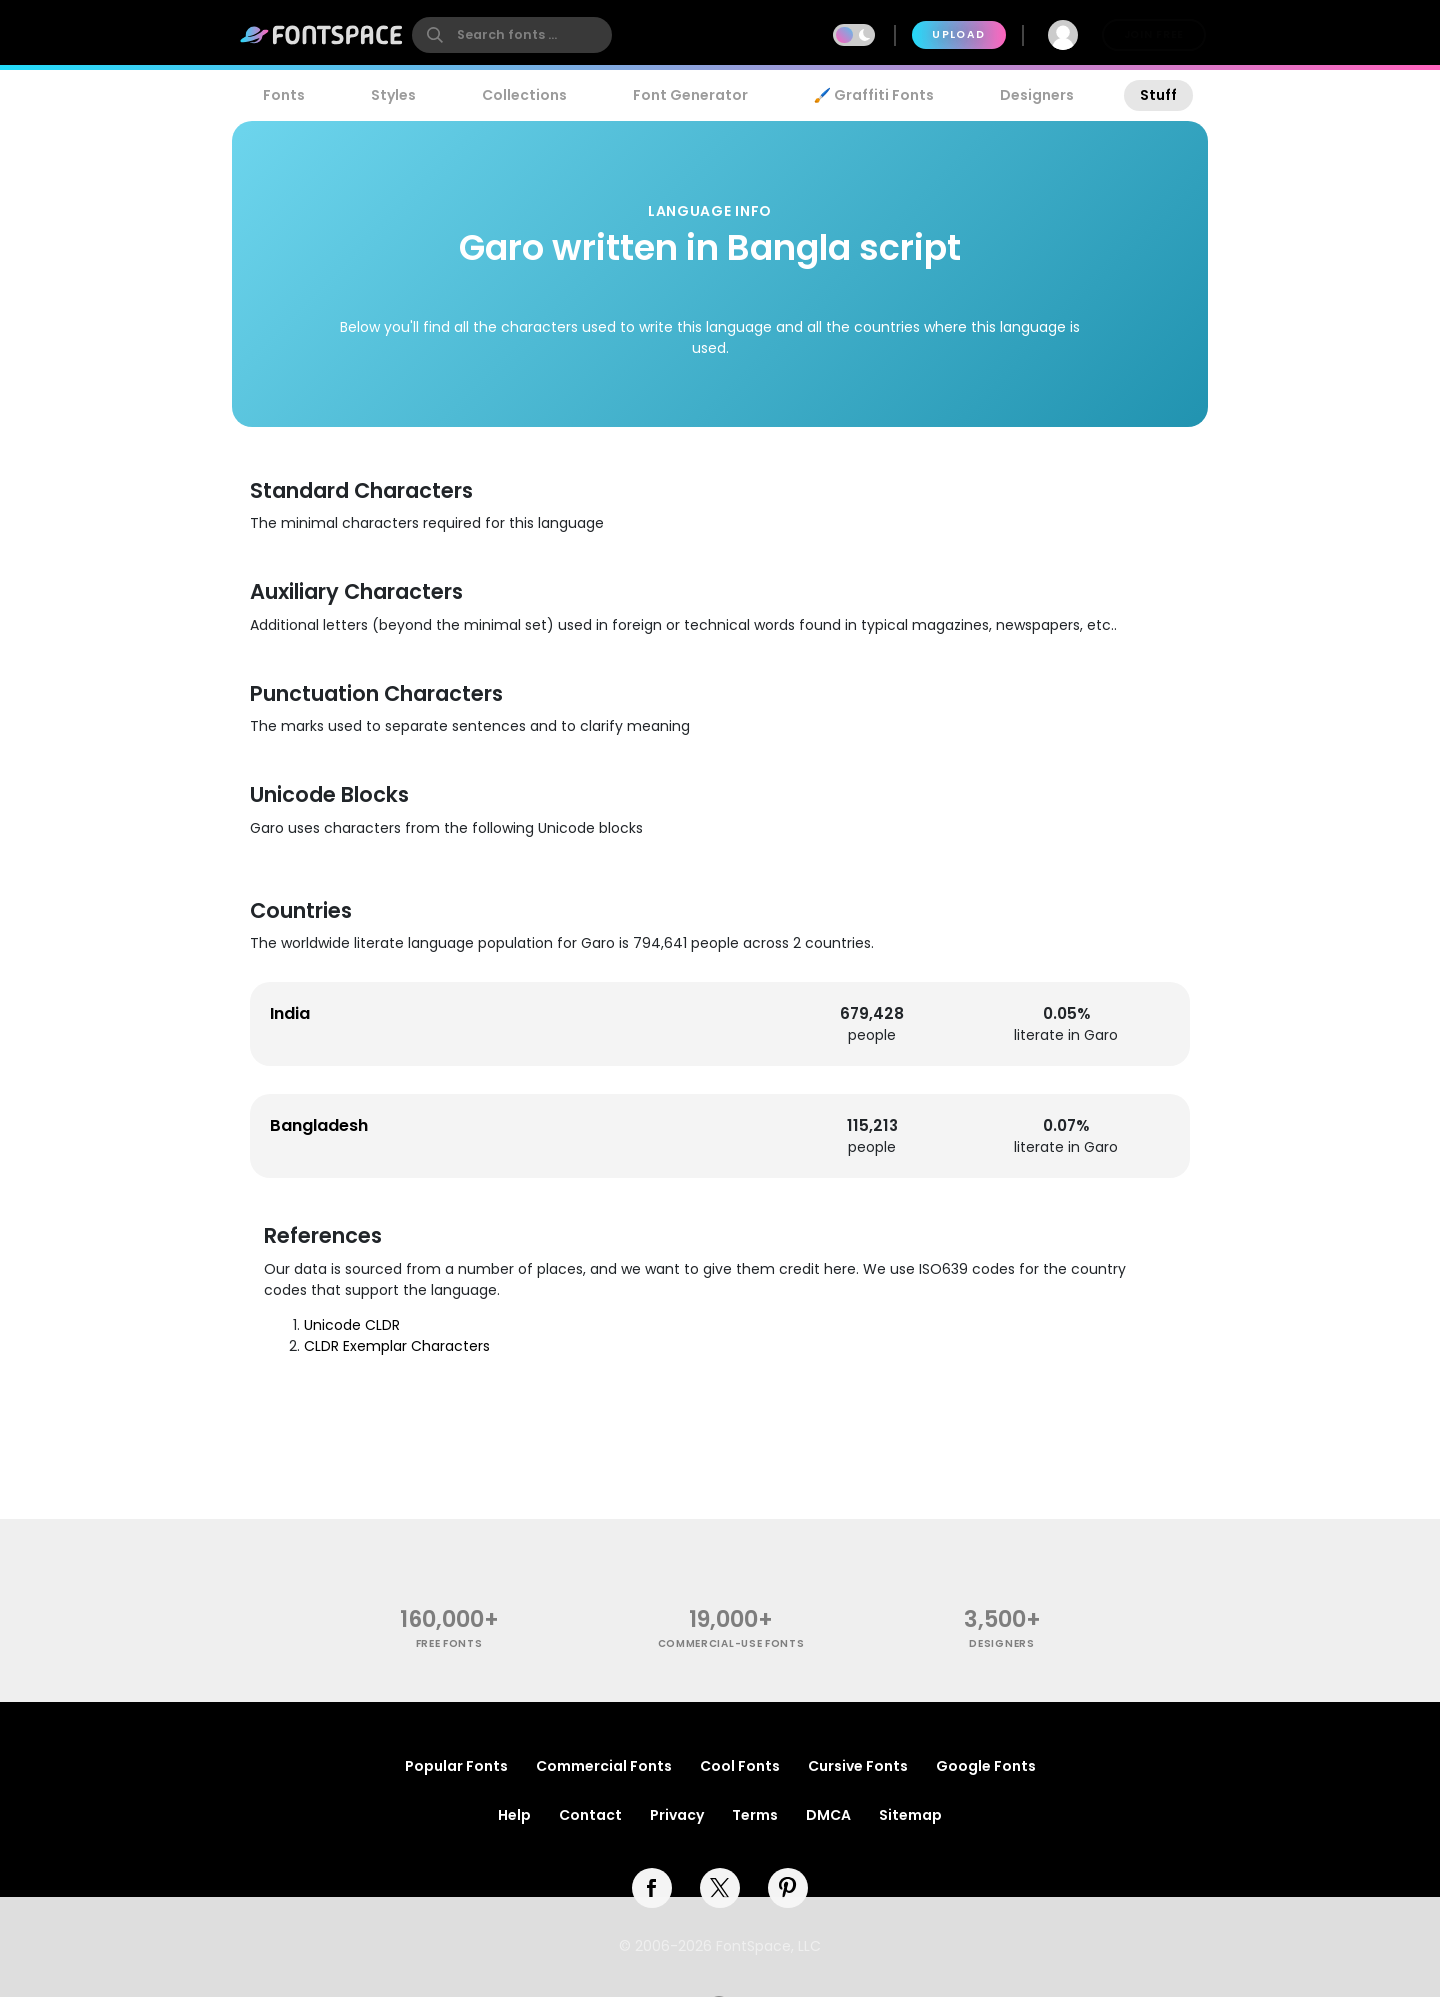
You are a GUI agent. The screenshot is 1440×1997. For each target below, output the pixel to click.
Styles (393, 95)
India (290, 1013)
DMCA (828, 1815)
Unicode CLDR (352, 1325)
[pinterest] (788, 1888)
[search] (512, 35)
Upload (958, 34)
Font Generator (690, 95)
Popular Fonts (456, 1766)
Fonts (284, 95)
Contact (590, 1815)
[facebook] (652, 1888)
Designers (1037, 95)
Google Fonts (986, 1766)
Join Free (1154, 34)
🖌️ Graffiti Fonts (874, 95)
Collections (524, 95)
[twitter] (720, 1888)
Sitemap (910, 1815)
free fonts (449, 1643)
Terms (755, 1815)
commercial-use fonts (731, 1643)
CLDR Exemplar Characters (397, 1346)
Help (514, 1815)
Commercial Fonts (604, 1766)
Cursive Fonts (858, 1766)
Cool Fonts (740, 1766)
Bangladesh (319, 1125)
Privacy (677, 1815)
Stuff (1158, 95)
